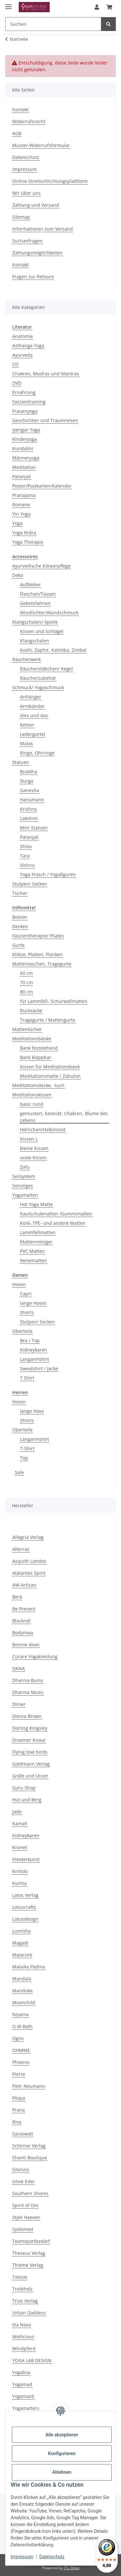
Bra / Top (30, 1340)
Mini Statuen (34, 828)
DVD (16, 383)
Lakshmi (29, 818)
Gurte (18, 945)
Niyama (20, 2014)
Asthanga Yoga (28, 345)
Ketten (27, 725)
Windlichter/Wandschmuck (49, 612)
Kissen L (29, 1139)
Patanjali (21, 476)
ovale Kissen (33, 1157)
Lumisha (21, 1931)
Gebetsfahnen (35, 603)
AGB (16, 133)
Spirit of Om (25, 2205)
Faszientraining (28, 402)
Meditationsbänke (31, 1038)
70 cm (26, 982)
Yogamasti (23, 2396)
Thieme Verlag (27, 2265)
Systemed (22, 2229)
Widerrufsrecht (28, 121)
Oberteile (22, 1331)
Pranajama (23, 495)
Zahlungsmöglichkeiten (37, 253)
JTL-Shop (71, 2568)
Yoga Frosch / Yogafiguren (48, 874)
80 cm (26, 992)
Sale (19, 1472)
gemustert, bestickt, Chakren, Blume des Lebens (64, 1116)
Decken (20, 926)
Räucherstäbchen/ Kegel (46, 669)
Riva (16, 2122)
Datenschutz (52, 2556)
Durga (26, 781)
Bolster (19, 917)
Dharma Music (28, 1692)
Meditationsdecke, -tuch (38, 1085)
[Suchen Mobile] (53, 24)
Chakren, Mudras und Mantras (45, 374)
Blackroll (21, 1621)
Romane (21, 504)
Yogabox (21, 2372)
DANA (18, 1668)
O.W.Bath (22, 2026)
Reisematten (33, 1260)
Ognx (18, 2038)
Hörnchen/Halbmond (43, 1129)
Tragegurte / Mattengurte (47, 1020)
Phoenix (20, 2062)
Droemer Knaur (29, 1740)
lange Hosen (33, 1303)
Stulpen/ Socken (29, 884)
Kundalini (22, 448)
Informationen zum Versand (42, 229)
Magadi (20, 1943)
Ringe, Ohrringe (37, 753)
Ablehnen (61, 2472)
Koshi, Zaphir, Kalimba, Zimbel (53, 650)
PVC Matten (32, 1251)
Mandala (21, 1979)
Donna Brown (27, 1716)
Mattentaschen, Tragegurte (41, 964)
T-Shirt (27, 1448)
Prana (18, 2110)
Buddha (28, 771)
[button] (97, 7)
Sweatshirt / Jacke (39, 1368)
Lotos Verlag (25, 1895)
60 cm (26, 973)
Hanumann (32, 800)
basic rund (31, 1104)
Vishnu (27, 865)
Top (24, 1458)
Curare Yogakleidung (34, 1656)
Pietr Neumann (28, 2086)
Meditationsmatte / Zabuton (50, 1076)
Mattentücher (27, 1029)
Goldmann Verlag (31, 1764)
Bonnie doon (26, 1644)
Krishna (28, 809)
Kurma (19, 1883)
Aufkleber (30, 584)
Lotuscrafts (24, 1907)
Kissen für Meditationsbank (50, 1067)
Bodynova (22, 1633)
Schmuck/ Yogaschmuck (38, 687)
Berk (17, 1597)
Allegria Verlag (28, 1537)
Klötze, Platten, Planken (37, 954)
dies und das (34, 715)
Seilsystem (23, 1176)
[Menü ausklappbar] (8, 4)
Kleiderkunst (26, 1859)
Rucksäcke (31, 1010)
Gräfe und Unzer (30, 1776)
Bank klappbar (35, 1057)
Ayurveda (22, 355)
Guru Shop (23, 1788)
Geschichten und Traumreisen (45, 420)
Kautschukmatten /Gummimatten (56, 1214)
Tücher (19, 893)
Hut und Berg (26, 1800)
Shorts (27, 1312)
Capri (26, 1294)
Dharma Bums (27, 1680)
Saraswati (22, 2134)
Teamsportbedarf (31, 2241)
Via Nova (21, 2325)
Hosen (19, 1284)
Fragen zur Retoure (33, 276)
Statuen (20, 762)
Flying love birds (29, 1752)
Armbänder (32, 706)
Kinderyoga (24, 439)
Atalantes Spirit (28, 1573)
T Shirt (27, 1378)
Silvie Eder (23, 2181)
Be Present (23, 1609)
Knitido (20, 1871)
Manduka (22, 1990)
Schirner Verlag (28, 2146)
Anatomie (22, 336)
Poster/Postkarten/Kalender (42, 486)
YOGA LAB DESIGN (32, 2360)
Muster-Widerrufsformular (41, 145)
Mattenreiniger (36, 1242)
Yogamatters (25, 2408)
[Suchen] (108, 24)
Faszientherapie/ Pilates (38, 936)
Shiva (26, 846)
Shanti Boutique (29, 2158)
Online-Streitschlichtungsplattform (50, 181)
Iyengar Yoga (26, 430)
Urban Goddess (29, 2313)
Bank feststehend (39, 1048)
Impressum (22, 2556)
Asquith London (29, 1561)
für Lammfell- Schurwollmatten (53, 1001)
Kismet (19, 1847)
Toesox (19, 2277)
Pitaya (18, 2098)
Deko (17, 575)
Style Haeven (26, 2217)
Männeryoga (25, 458)
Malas (26, 743)
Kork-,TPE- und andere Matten (53, 1223)
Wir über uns (26, 193)
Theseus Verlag (28, 2253)
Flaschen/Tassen (38, 594)
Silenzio (20, 2169)
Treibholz (22, 2289)
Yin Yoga (21, 514)
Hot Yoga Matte (36, 1204)
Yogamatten (25, 1195)
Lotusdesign (25, 1919)
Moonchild (23, 2002)
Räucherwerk (26, 659)
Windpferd (23, 2348)
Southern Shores (30, 2193)
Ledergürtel (32, 734)
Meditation (24, 467)
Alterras (20, 1549)
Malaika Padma (28, 1967)
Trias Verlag (25, 2301)
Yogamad (22, 2384)
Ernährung (23, 392)
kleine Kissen (34, 1148)
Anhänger (30, 697)
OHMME (21, 2050)
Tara (25, 856)
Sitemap (21, 217)
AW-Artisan (24, 1585)
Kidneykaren (33, 1350)
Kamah (19, 1823)
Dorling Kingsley (29, 1728)
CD (15, 364)
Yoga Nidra (24, 533)
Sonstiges (22, 1186)
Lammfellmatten (37, 1232)
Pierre (18, 2074)
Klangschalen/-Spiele (35, 622)
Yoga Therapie (27, 542)
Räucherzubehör (38, 678)
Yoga (17, 523)
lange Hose (32, 1411)
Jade (17, 1811)
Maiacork (22, 1955)
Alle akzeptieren (61, 2434)
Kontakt (20, 109)
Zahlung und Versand (35, 205)
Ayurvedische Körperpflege (41, 566)
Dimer (18, 1704)
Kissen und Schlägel (42, 631)
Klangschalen (34, 641)
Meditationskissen (32, 1095)
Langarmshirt (34, 1359)
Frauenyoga (24, 411)
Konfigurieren (62, 2453)
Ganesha (29, 790)
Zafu (25, 1167)
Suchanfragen (27, 241)
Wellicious (23, 2336)
